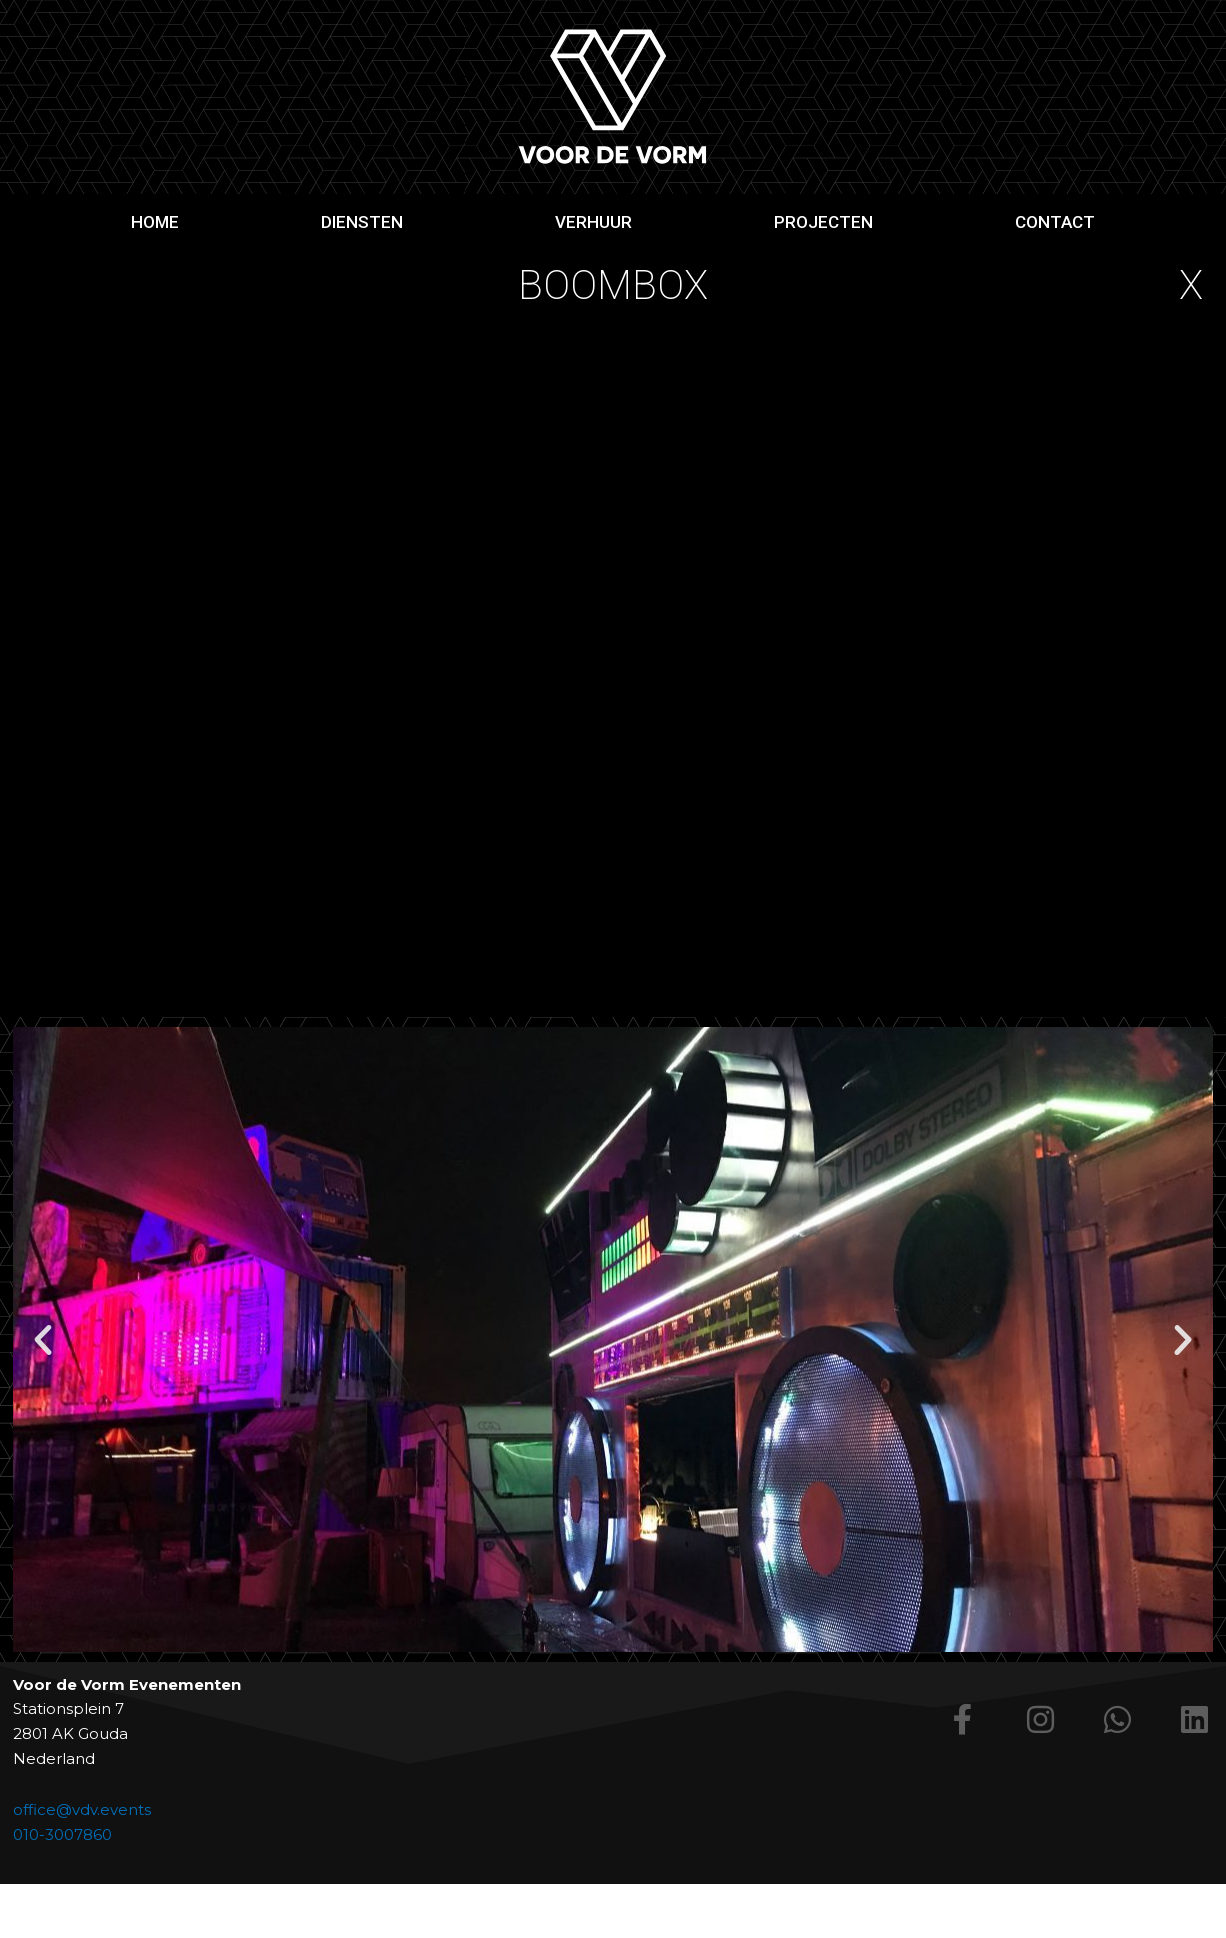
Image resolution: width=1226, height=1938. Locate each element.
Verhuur (593, 222)
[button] (43, 1340)
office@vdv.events (82, 1809)
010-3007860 (62, 1834)
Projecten (823, 222)
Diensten (367, 222)
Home (155, 222)
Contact (1055, 222)
